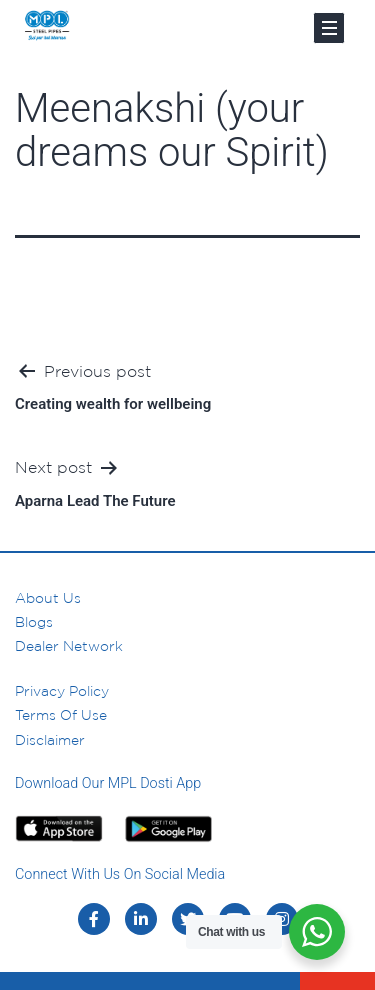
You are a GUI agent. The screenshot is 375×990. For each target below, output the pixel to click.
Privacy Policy (62, 691)
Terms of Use (61, 715)
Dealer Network (69, 646)
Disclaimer (50, 740)
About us (48, 598)
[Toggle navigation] (329, 28)
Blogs (34, 622)
